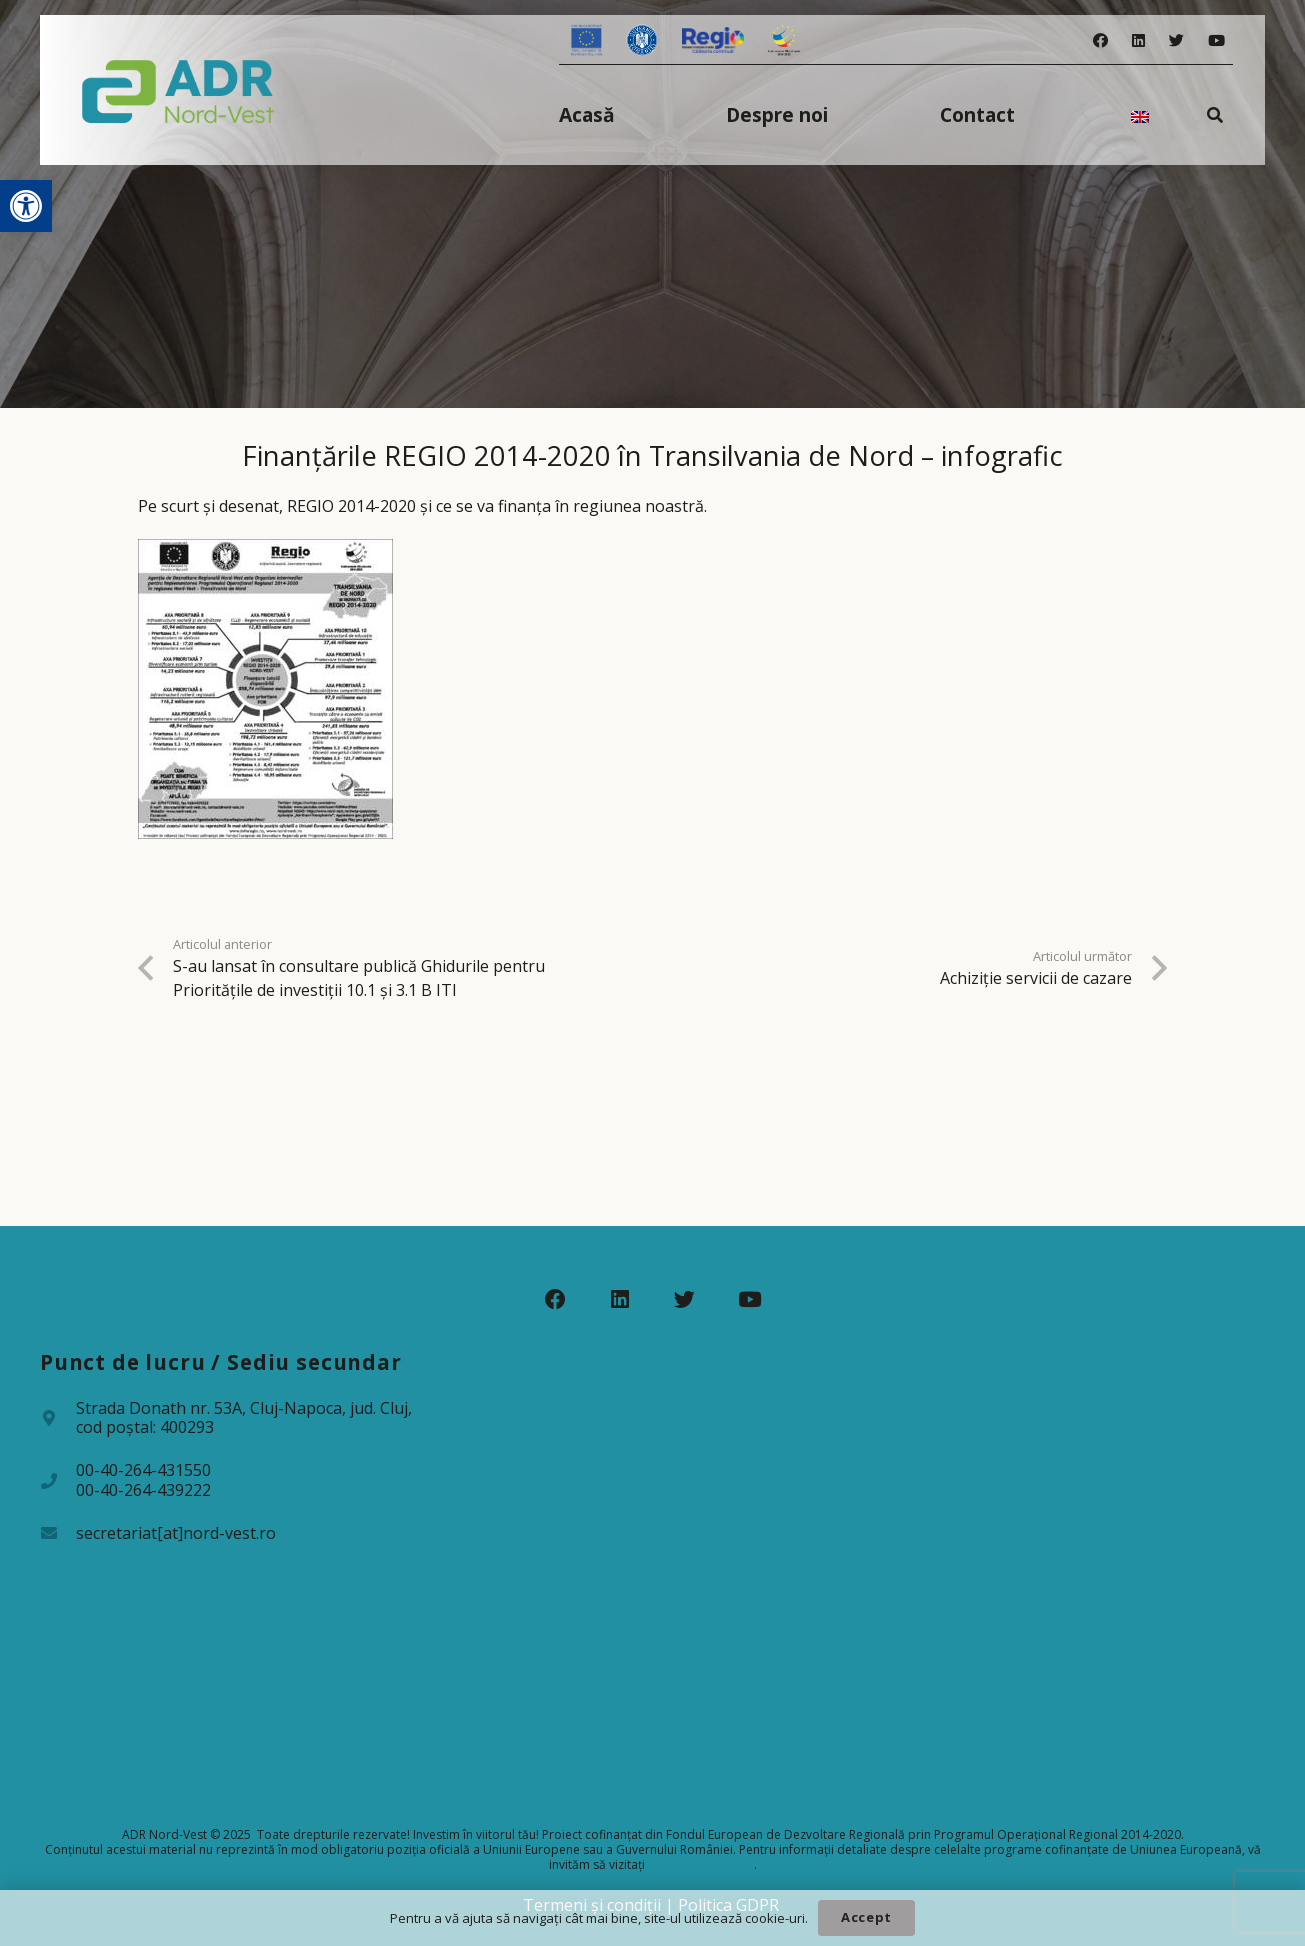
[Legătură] (178, 90)
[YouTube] (1216, 40)
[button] (26, 206)
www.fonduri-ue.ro (701, 1864)
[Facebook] (1100, 40)
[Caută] (1215, 114)
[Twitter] (1176, 40)
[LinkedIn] (1138, 40)
